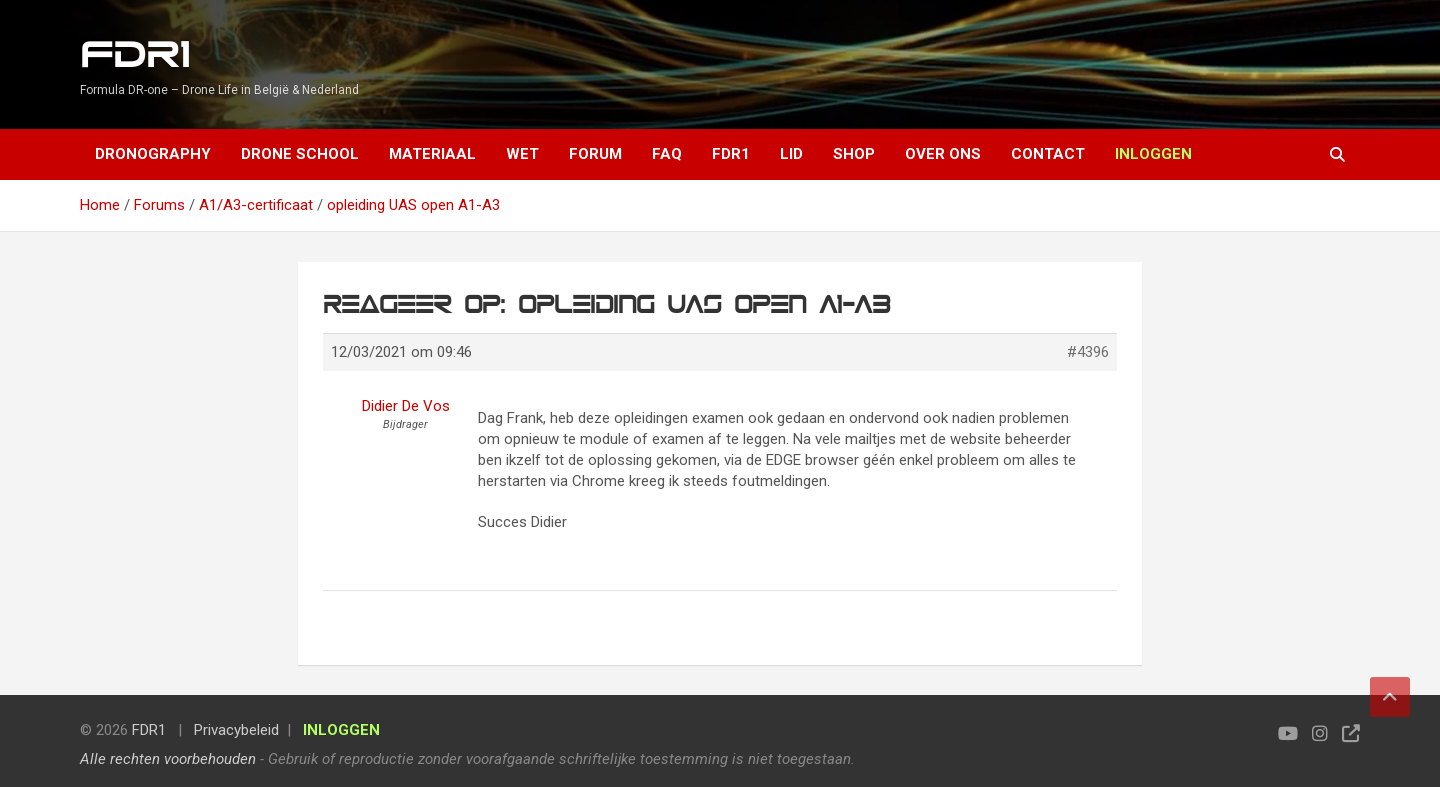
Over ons (943, 154)
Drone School (300, 154)
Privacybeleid (236, 730)
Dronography (153, 154)
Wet (522, 154)
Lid (791, 154)
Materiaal (432, 154)
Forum (595, 154)
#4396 (1088, 352)
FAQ (667, 154)
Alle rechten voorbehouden (168, 759)
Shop (854, 154)
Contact (1048, 154)
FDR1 (134, 55)
